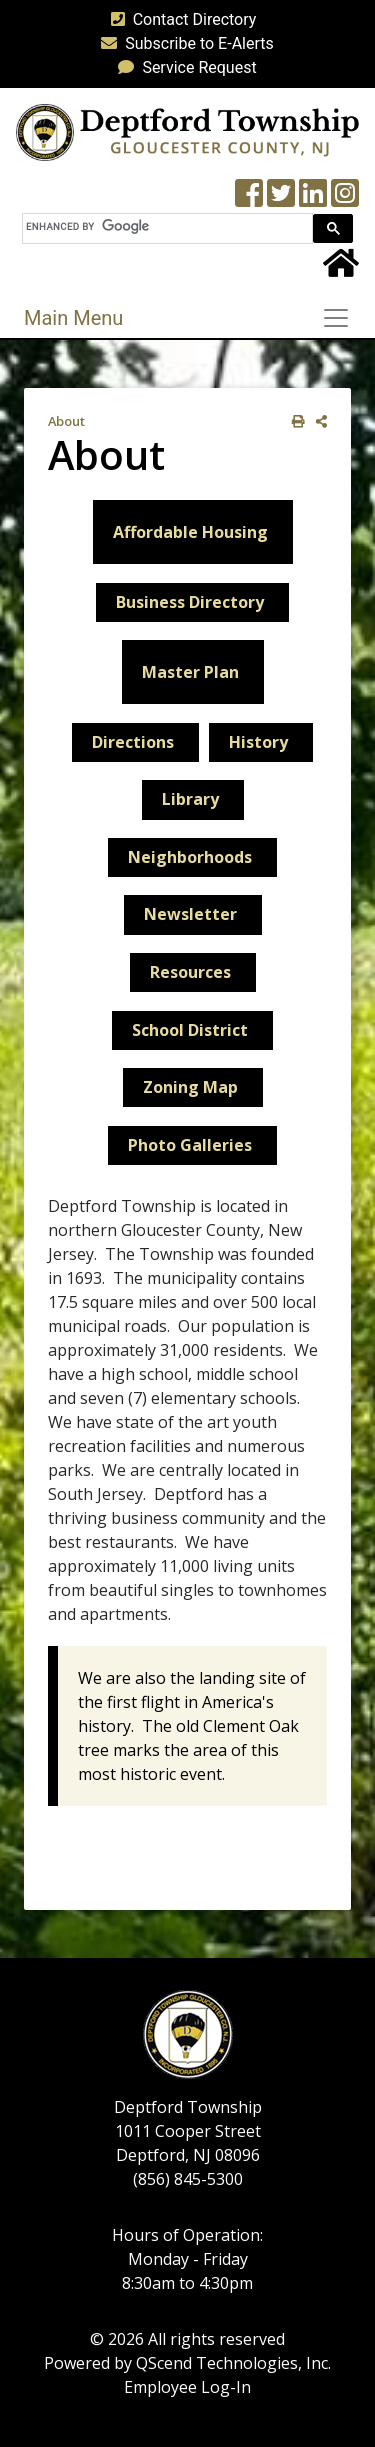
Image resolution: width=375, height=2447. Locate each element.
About (66, 421)
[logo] (187, 131)
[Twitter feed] (281, 199)
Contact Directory (180, 19)
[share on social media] (317, 421)
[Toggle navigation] (342, 318)
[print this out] (294, 421)
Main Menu (73, 318)
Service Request (183, 67)
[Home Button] (341, 269)
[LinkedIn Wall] (313, 199)
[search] (165, 226)
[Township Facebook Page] (249, 199)
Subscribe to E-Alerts (183, 43)
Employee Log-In (187, 2387)
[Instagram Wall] (345, 199)
